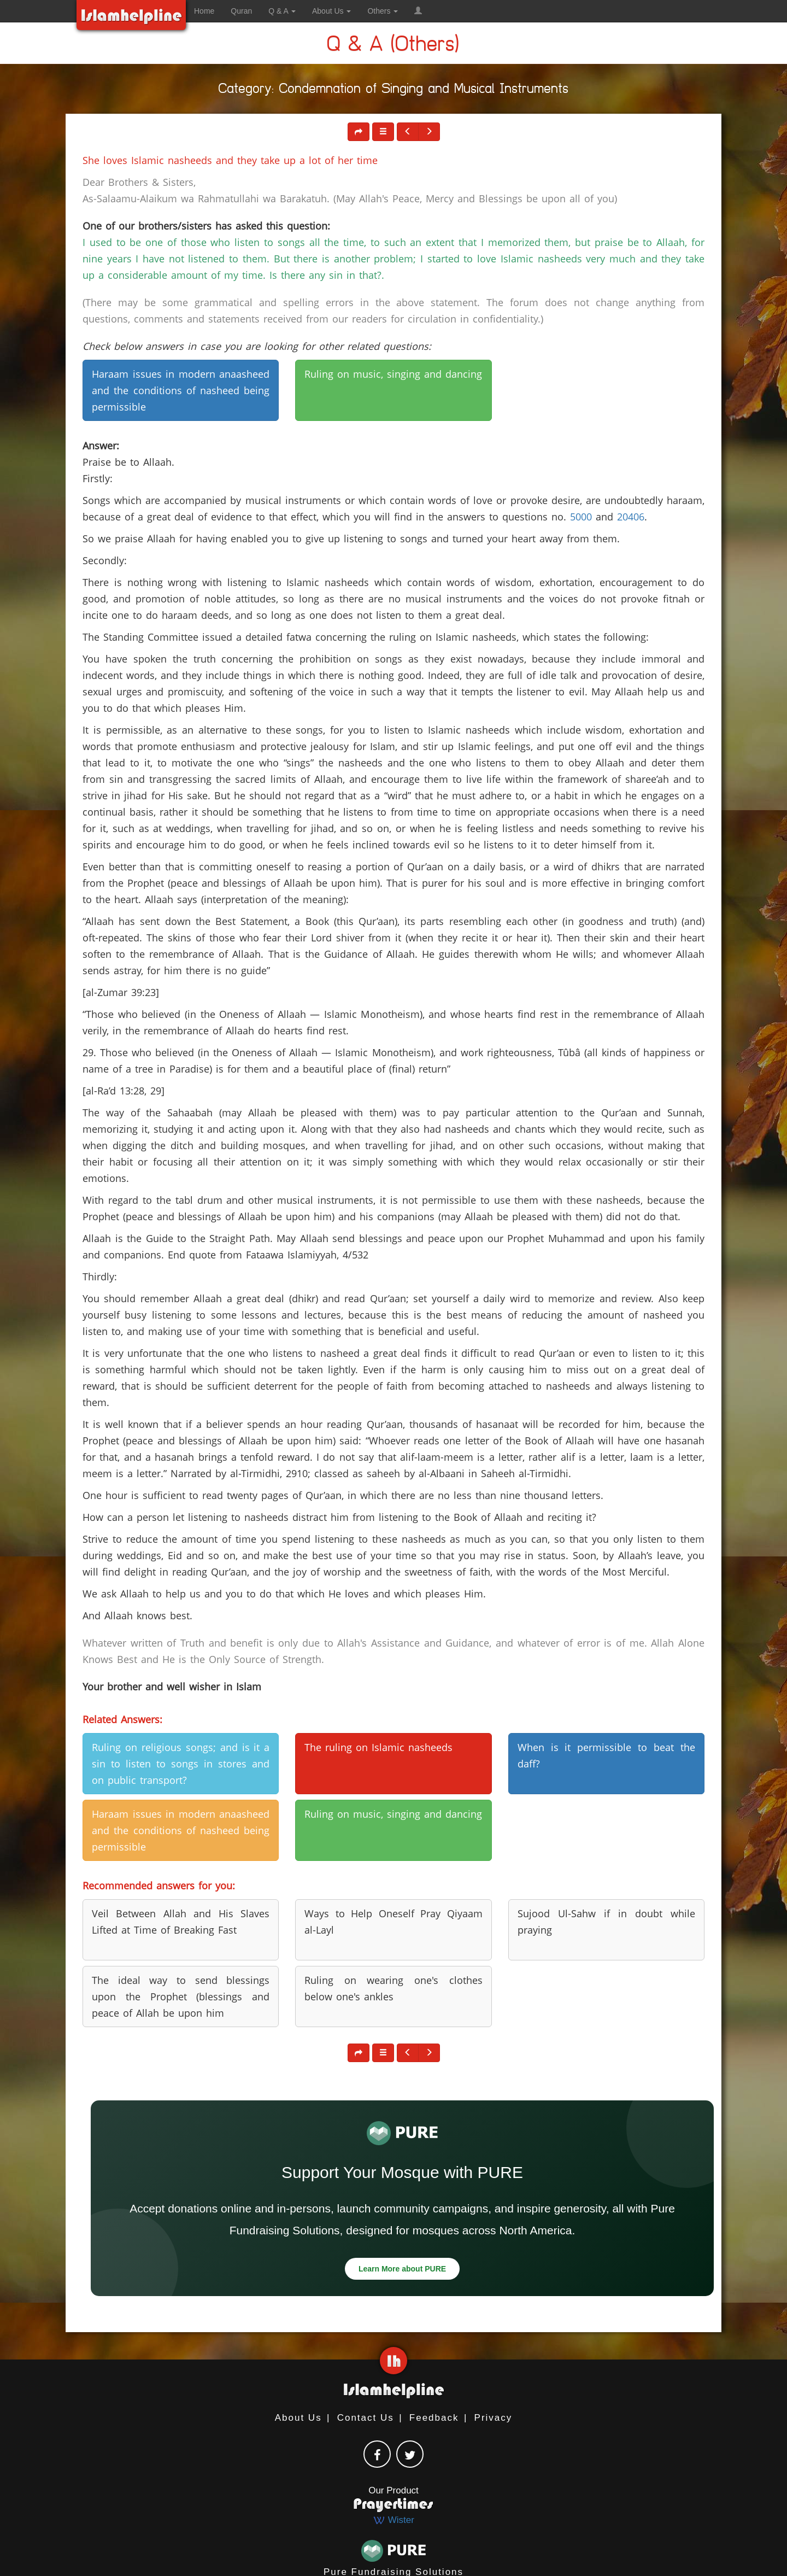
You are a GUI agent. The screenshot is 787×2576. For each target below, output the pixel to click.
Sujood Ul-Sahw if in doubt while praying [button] (606, 1921)
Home (204, 11)
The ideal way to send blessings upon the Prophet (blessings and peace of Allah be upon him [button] (180, 1996)
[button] (418, 11)
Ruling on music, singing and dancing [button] (393, 373)
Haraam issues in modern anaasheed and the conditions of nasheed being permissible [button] (180, 390)
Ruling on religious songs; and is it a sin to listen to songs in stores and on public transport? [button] (180, 1764)
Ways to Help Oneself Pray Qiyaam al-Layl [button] (393, 1921)
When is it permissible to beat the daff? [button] (606, 1755)
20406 (630, 516)
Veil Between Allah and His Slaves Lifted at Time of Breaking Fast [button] (180, 1921)
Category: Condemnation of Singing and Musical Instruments (394, 90)
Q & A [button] (282, 11)
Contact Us (365, 2418)
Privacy (493, 2418)
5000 (581, 516)
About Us (298, 2418)
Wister (393, 2520)
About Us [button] (331, 11)
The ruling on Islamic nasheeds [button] (378, 1747)
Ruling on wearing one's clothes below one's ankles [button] (393, 1988)
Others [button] (382, 11)
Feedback (434, 2418)
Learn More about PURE (402, 2268)
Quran (241, 11)
